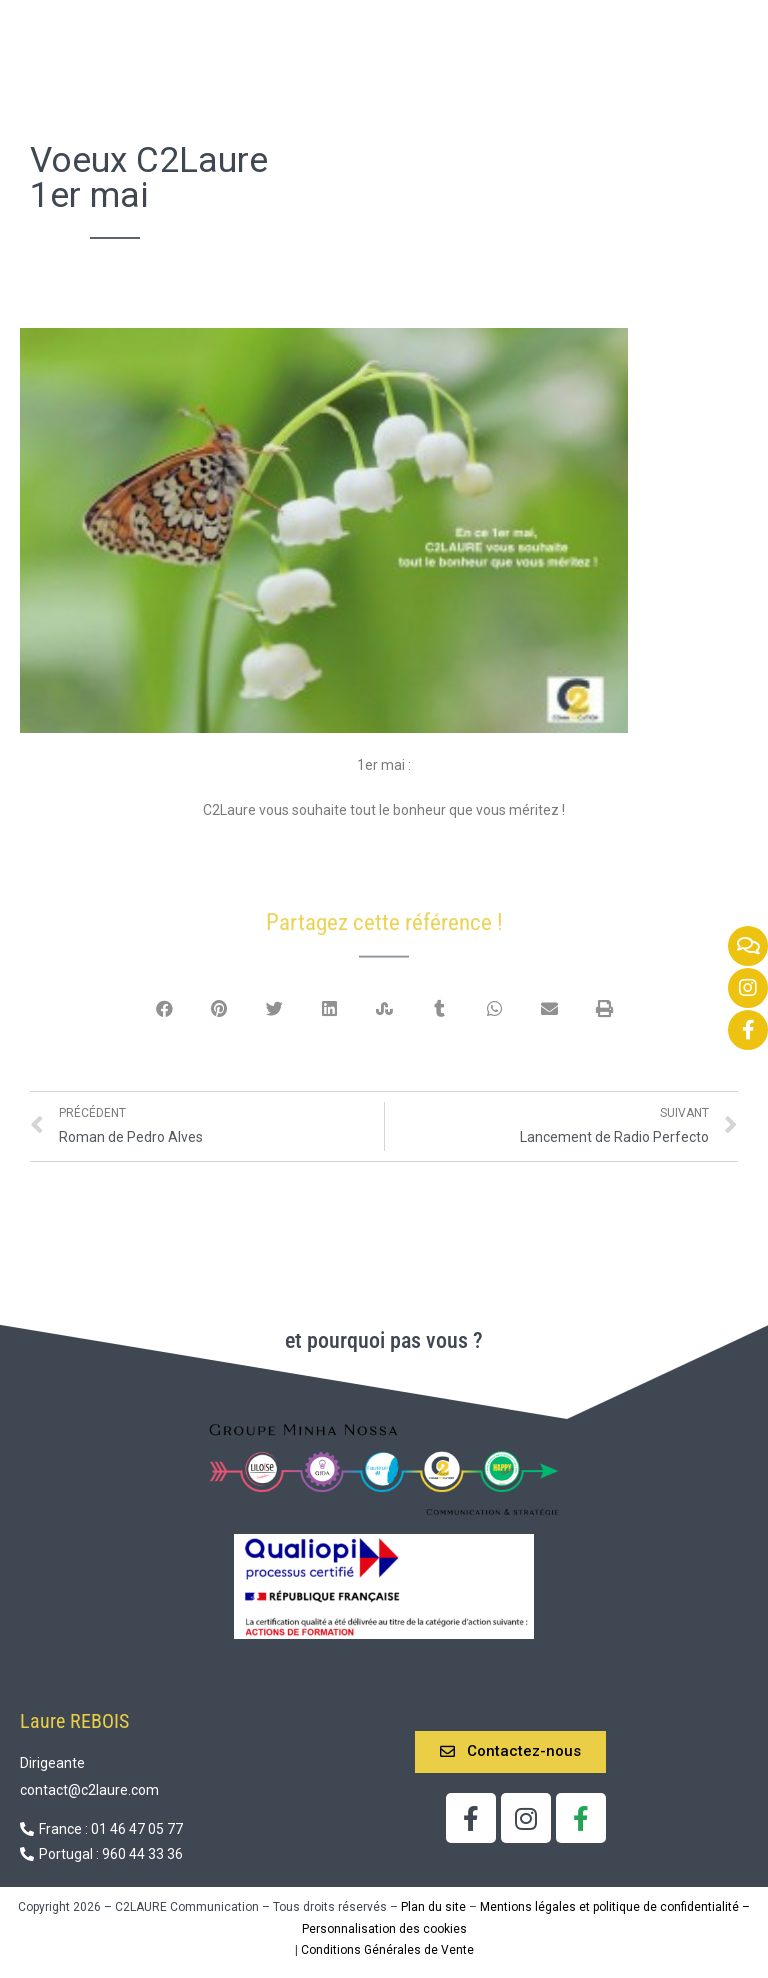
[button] (510, 1738)
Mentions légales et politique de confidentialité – (615, 1893)
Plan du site (433, 1893)
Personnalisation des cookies (384, 1915)
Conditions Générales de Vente (387, 1936)
